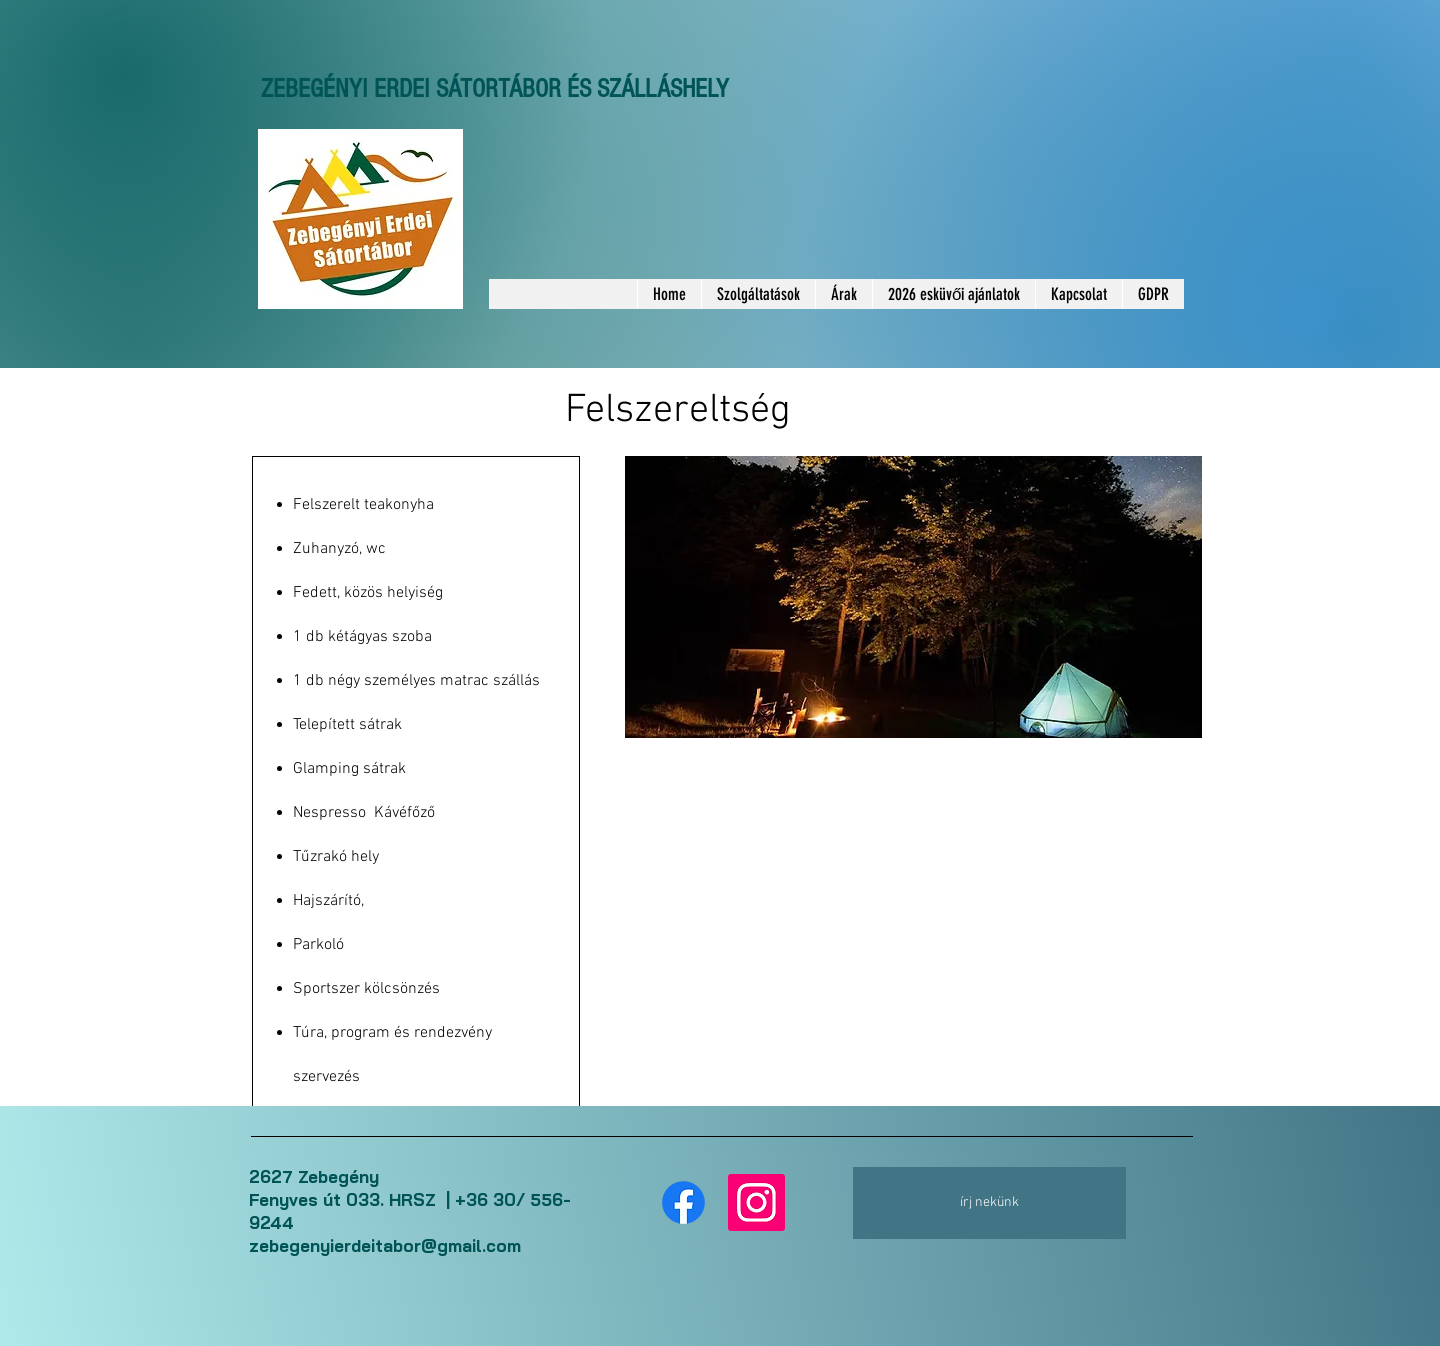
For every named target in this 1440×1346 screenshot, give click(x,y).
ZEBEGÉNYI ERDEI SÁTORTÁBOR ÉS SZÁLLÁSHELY (495, 89)
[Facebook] (683, 1202)
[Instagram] (756, 1202)
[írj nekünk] (989, 1203)
